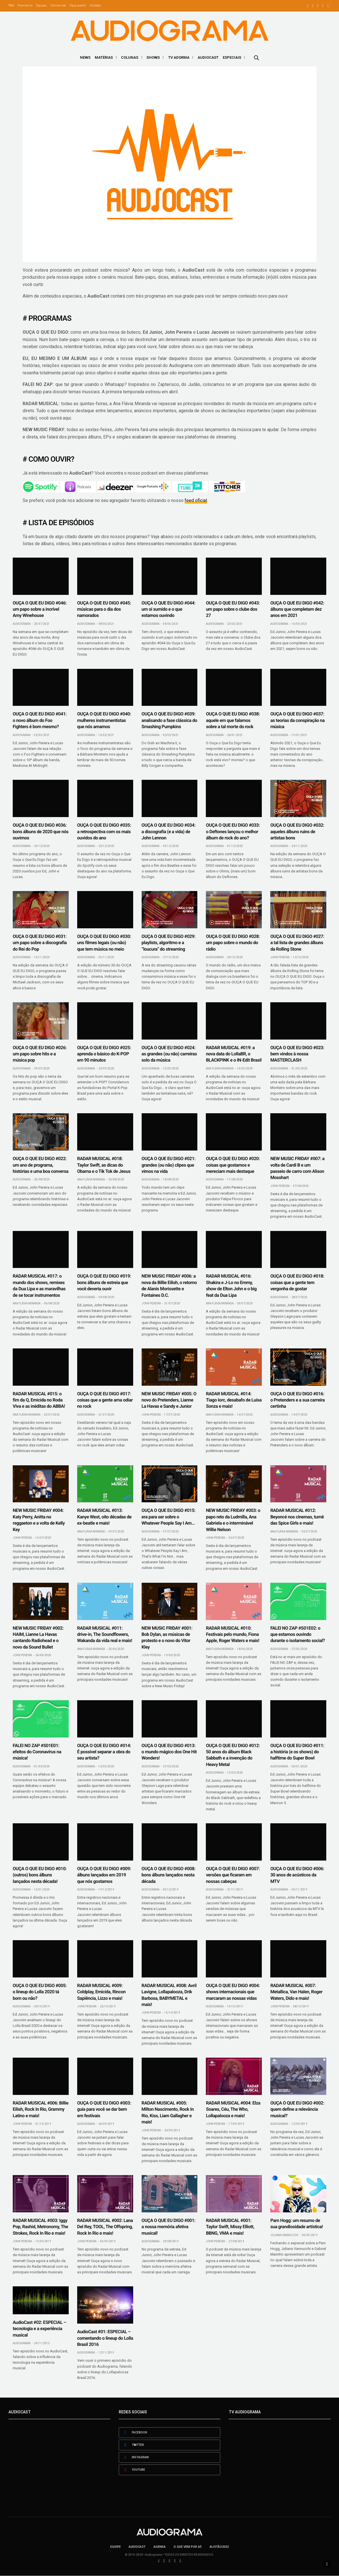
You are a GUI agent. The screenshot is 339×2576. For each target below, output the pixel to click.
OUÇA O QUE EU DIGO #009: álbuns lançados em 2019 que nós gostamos (104, 1875)
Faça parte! (78, 5)
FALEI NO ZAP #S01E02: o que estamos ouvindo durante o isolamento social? (297, 1634)
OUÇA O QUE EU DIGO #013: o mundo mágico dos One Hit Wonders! (169, 1752)
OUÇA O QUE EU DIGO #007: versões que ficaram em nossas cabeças (233, 1875)
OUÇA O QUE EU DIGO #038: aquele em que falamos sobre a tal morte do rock (233, 720)
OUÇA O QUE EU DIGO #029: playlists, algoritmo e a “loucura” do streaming (168, 943)
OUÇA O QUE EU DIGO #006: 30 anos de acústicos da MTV (297, 1875)
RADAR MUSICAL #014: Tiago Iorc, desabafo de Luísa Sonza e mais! (234, 1400)
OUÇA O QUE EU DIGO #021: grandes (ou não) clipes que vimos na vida (168, 1165)
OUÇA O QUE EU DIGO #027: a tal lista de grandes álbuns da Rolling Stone (297, 943)
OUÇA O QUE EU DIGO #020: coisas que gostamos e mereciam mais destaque (233, 1165)
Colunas (129, 57)
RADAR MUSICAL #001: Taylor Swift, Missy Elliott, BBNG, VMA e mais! (230, 2227)
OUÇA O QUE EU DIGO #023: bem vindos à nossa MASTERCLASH (297, 1054)
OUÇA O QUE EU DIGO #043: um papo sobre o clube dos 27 (233, 609)
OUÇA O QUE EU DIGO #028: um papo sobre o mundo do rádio (233, 943)
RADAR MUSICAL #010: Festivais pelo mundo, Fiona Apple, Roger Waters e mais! (232, 1634)
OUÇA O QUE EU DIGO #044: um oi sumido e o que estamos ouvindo (168, 609)
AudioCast (208, 57)
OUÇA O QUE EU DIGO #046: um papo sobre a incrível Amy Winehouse (39, 609)
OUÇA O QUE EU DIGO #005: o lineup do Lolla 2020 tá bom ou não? (39, 1992)
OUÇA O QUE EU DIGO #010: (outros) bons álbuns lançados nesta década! (39, 1875)
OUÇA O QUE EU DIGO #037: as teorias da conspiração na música (297, 720)
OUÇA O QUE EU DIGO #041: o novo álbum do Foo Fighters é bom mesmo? (39, 720)
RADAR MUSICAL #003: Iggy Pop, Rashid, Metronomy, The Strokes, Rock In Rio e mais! (40, 2227)
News (85, 57)
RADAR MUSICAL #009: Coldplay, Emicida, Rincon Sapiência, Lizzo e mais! (101, 1992)
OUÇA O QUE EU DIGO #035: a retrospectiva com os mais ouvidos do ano (104, 831)
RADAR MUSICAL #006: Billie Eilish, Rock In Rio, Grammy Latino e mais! (40, 2109)
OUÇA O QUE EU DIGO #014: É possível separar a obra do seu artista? (104, 1752)
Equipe (41, 5)
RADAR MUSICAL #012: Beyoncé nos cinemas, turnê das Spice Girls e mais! (297, 1517)
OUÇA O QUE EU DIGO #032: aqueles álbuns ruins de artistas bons (297, 831)
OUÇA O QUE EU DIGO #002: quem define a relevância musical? (297, 2109)
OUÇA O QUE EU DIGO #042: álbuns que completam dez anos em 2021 (297, 609)
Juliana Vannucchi (284, 2235)
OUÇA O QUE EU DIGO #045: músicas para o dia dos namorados (104, 609)
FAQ (11, 5)
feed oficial (196, 500)
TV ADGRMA (178, 57)
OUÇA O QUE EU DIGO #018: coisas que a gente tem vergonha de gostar (297, 1282)
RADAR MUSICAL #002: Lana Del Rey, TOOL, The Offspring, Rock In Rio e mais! (105, 2227)
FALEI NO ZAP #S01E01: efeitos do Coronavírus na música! (37, 1752)
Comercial (58, 5)
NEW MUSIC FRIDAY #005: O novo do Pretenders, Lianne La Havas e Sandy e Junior (169, 1400)
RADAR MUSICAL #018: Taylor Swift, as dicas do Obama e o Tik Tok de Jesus (103, 1165)
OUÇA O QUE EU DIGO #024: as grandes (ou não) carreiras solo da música (169, 1054)
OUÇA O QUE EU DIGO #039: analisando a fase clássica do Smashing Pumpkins (169, 720)
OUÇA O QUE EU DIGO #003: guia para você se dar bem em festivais (104, 2109)
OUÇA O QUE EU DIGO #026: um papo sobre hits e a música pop (39, 1054)
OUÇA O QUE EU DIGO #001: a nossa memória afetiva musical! (168, 2227)
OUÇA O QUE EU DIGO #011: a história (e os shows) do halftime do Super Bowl (297, 1752)
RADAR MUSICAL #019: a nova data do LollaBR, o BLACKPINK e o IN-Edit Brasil (234, 1054)
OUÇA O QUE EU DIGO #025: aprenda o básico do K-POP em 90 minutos (104, 1054)
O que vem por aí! (188, 2547)
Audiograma (22, 623)
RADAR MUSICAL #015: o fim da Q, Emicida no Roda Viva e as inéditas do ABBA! (39, 1400)
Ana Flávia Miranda (220, 1068)
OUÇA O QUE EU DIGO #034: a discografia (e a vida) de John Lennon (168, 831)
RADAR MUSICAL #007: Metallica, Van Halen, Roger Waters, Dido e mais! (296, 1992)
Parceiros (25, 5)
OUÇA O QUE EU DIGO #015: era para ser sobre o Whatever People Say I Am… (168, 1517)
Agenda (160, 2547)
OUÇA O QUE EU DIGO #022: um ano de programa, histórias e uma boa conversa (40, 1165)
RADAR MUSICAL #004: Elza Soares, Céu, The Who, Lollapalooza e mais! (233, 2109)
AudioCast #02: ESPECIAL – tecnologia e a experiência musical (39, 2329)
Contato (95, 5)
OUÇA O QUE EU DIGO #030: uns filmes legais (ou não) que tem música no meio (104, 943)
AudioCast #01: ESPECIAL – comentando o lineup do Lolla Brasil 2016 (105, 2338)
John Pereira (280, 957)
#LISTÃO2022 (219, 2547)
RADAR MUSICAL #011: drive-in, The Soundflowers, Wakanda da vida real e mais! (104, 1634)
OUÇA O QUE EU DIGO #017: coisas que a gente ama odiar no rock (105, 1400)
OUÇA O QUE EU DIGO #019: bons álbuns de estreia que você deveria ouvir (104, 1282)
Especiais (232, 57)
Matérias (104, 57)
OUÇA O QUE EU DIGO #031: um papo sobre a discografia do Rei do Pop (40, 943)
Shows (153, 57)
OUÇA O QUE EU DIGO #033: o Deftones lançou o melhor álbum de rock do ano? (233, 831)
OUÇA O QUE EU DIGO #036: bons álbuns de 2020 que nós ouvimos (40, 831)
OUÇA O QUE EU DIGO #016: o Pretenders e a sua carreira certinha (297, 1400)
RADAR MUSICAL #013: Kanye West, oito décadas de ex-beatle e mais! (104, 1517)
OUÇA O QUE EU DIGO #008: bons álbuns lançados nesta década (168, 1875)
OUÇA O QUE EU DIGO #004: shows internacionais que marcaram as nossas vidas (233, 1992)
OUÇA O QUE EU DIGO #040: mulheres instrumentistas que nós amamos (104, 720)
